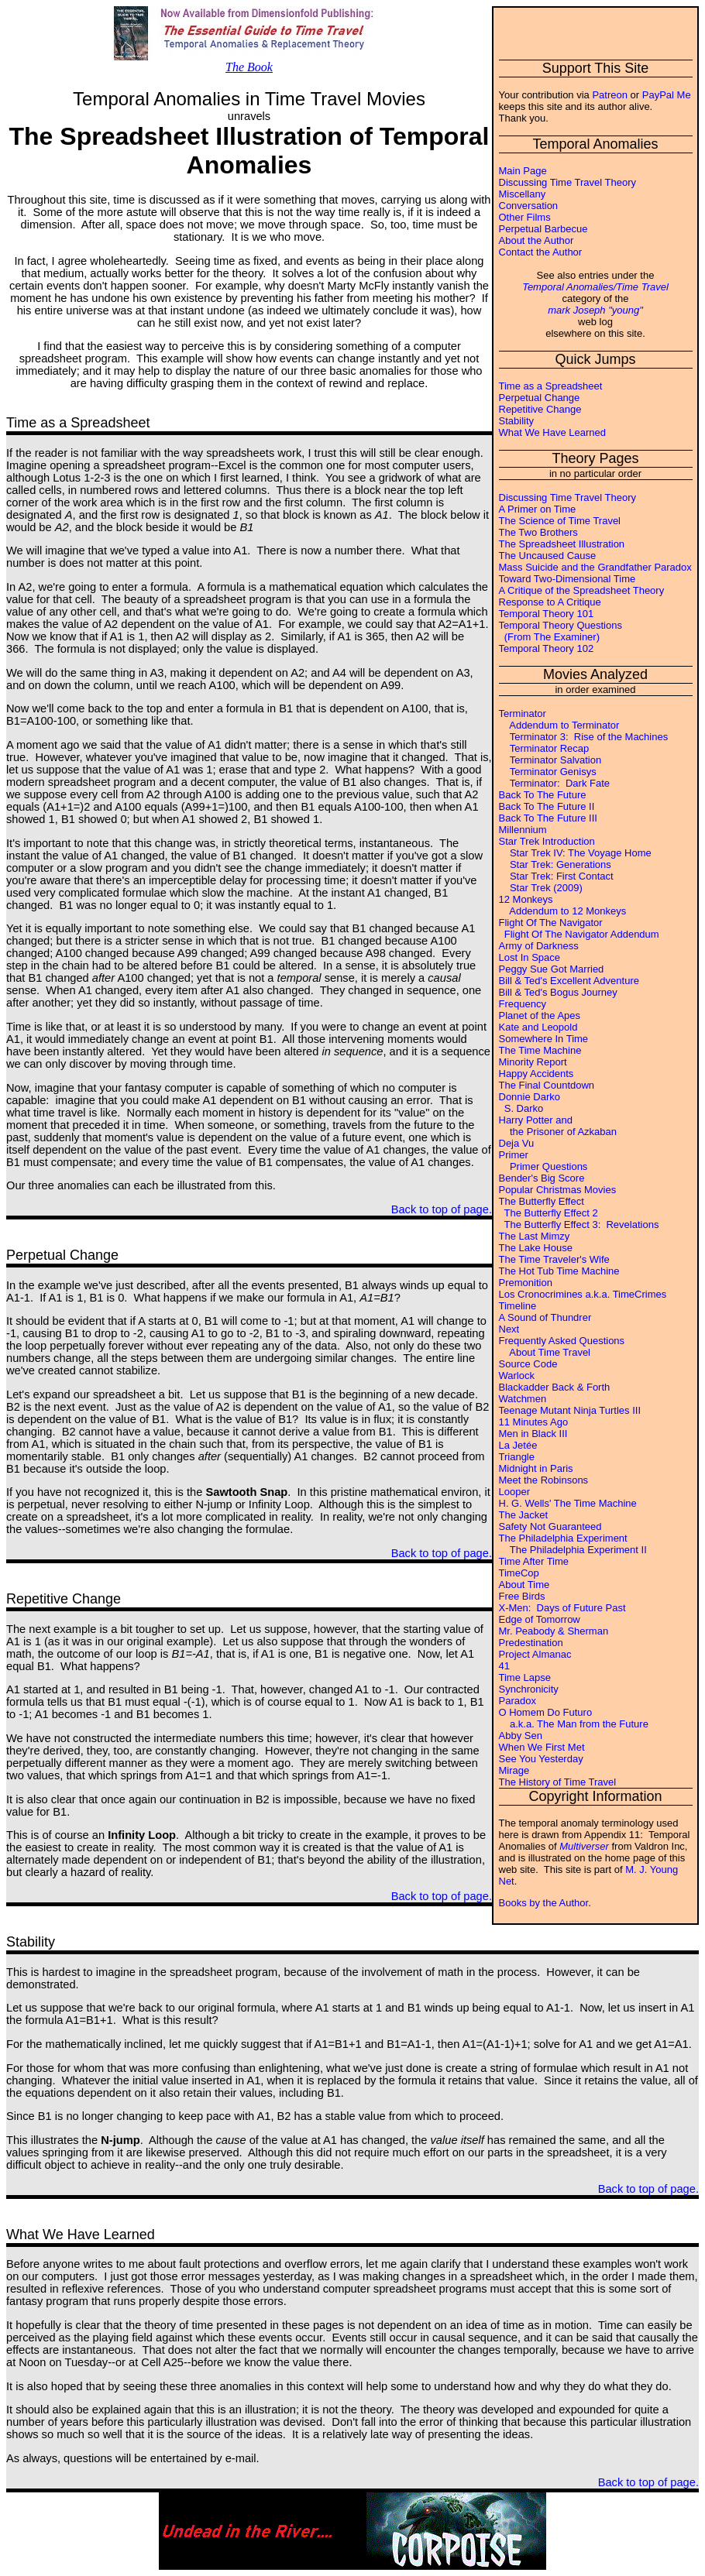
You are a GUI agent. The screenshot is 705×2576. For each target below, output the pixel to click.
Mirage (514, 1770)
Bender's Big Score (542, 1178)
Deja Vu (517, 1143)
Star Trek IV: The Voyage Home (575, 853)
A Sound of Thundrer (545, 1317)
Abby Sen (520, 1735)
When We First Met (542, 1747)
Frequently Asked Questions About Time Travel (562, 1346)
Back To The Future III (548, 818)
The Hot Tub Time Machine (559, 1271)
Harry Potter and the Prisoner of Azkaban (558, 1125)
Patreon (610, 95)
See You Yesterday (541, 1759)
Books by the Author (544, 1903)
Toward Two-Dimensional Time (567, 579)
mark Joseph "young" (595, 310)
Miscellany (522, 194)
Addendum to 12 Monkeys (563, 911)
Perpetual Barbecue (543, 229)
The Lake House (536, 1248)
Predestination (531, 1642)
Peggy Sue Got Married (551, 969)
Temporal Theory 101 (546, 613)
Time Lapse (525, 1677)
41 (504, 1666)
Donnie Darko (530, 1097)
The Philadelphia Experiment (563, 1538)
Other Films (525, 217)
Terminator (522, 713)
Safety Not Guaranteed (550, 1526)
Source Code (528, 1364)
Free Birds (522, 1596)
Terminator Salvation (550, 760)
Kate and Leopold (538, 1027)
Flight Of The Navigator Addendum (579, 934)
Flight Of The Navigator (551, 922)
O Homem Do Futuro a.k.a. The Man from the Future (573, 1718)
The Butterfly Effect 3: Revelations (579, 1224)
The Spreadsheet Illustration (562, 544)
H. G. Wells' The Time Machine (568, 1503)
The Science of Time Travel (560, 521)
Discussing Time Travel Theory (568, 182)
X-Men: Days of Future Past (562, 1608)
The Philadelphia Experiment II (573, 1550)
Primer (513, 1155)
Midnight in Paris (536, 1468)
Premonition (525, 1282)
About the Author (536, 240)
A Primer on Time (537, 509)
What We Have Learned (553, 432)
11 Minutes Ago (534, 1422)
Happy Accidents (536, 1073)
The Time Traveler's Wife (554, 1259)
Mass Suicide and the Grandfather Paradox (595, 567)
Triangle (517, 1457)
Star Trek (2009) (541, 888)
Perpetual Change (539, 397)
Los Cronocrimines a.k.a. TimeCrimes (583, 1294)
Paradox (517, 1700)
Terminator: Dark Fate (554, 783)
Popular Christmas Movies (558, 1189)
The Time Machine (540, 1050)
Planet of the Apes (540, 1015)
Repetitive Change (540, 409)
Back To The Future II (547, 806)
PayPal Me (666, 95)
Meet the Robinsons (544, 1480)
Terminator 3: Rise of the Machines (584, 737)
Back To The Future (542, 795)
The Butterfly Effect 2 (548, 1213)
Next (509, 1329)
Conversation (529, 205)
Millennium (523, 829)
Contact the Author (541, 252)
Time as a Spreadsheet (551, 386)
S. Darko (521, 1108)
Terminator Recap (544, 748)
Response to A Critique (550, 602)
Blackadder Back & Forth (554, 1387)
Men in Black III (533, 1433)
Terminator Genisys (548, 771)
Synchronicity (529, 1689)
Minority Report (533, 1062)
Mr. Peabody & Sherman (554, 1631)
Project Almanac (535, 1654)
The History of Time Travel (558, 1782)
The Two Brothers (538, 532)
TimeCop (519, 1573)
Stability (517, 421)
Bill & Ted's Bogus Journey (558, 992)
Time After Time (534, 1561)
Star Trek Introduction (547, 841)
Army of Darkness (539, 946)
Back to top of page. (441, 1209)
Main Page (523, 171)
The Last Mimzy (534, 1236)
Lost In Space (530, 957)
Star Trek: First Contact (556, 876)
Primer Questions (543, 1166)
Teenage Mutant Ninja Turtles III (570, 1410)
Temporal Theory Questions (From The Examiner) (560, 631)
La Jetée (518, 1445)
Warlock (517, 1375)
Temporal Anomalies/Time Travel (595, 287)
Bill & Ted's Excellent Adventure (569, 980)
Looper (514, 1491)
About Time (524, 1584)
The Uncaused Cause (548, 555)
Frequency (522, 1004)
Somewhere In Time (544, 1038)
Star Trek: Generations (555, 864)
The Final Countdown (547, 1085)
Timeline (518, 1306)
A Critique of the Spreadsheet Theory (582, 590)
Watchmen (523, 1399)
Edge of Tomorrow (539, 1619)
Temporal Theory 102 (546, 648)
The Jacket (524, 1515)
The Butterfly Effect (541, 1201)
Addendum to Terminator (559, 725)
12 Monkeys (526, 899)
